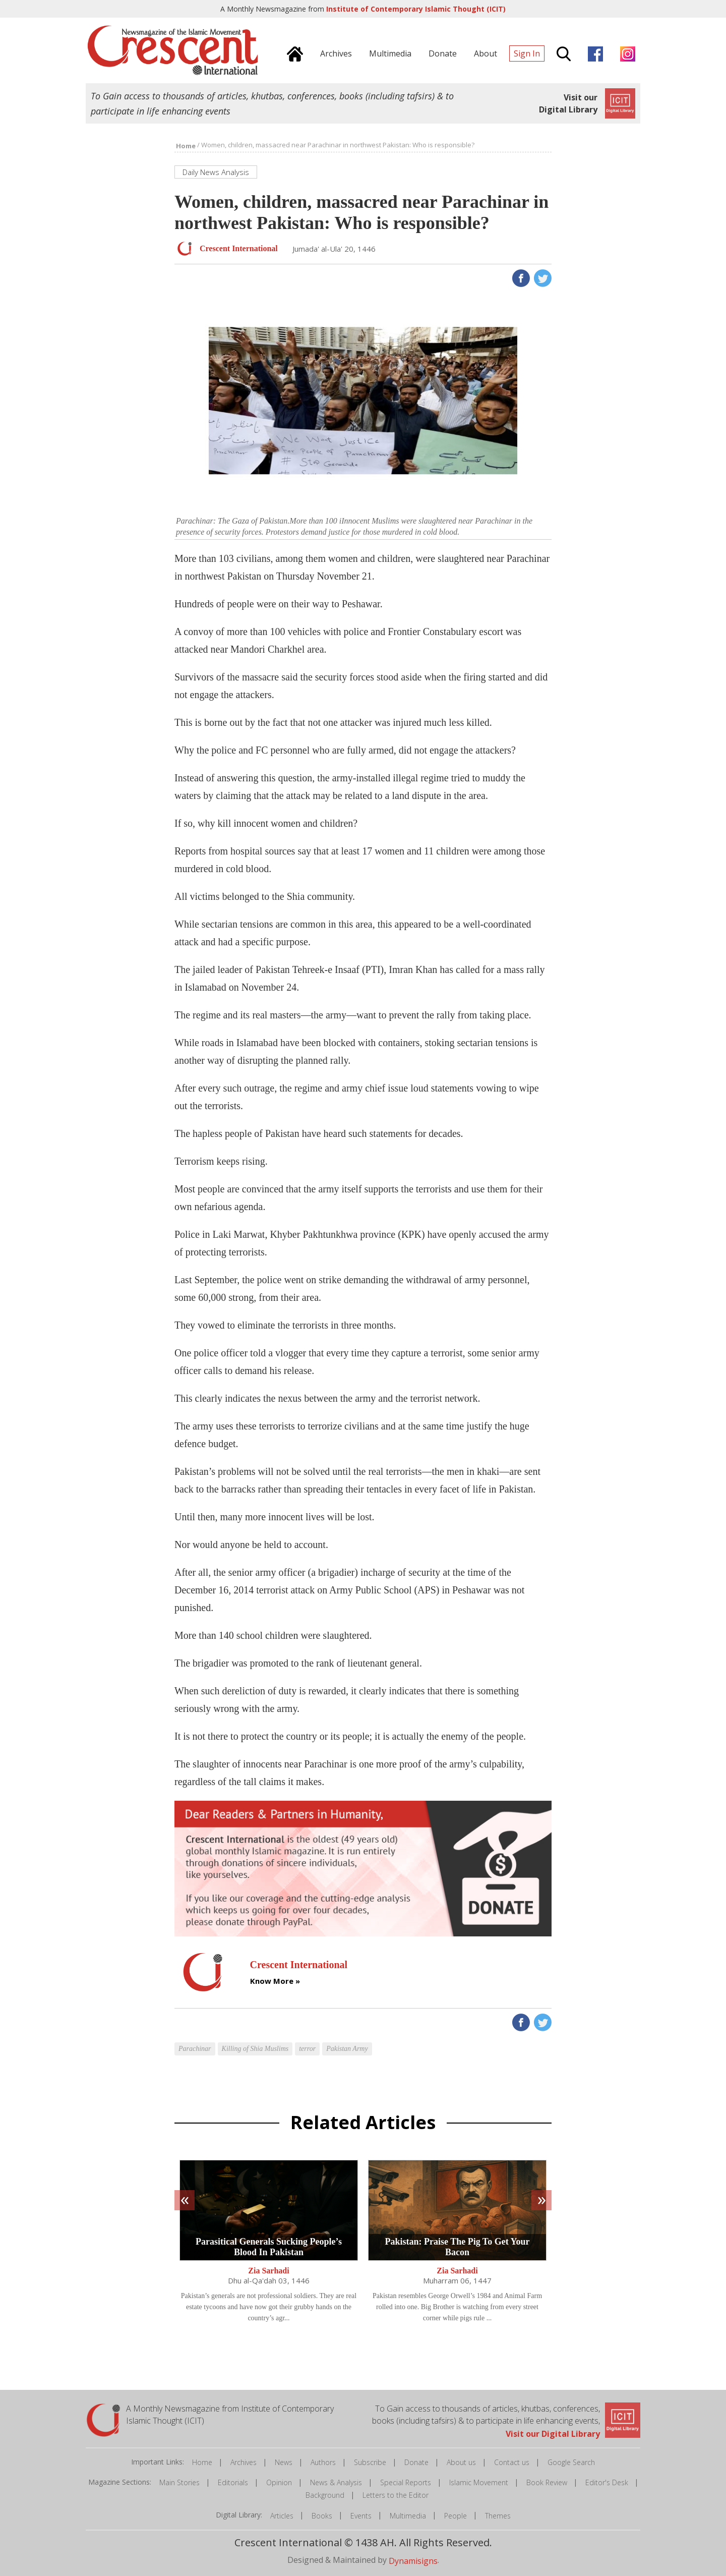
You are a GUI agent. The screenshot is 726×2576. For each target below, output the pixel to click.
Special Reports (405, 2482)
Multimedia (408, 2516)
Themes (498, 2516)
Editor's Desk (606, 2482)
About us (461, 2462)
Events (361, 2516)
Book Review (546, 2482)
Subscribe (370, 2462)
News (283, 2462)
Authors (323, 2462)
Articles (281, 2516)
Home (202, 2462)
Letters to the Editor (395, 2495)
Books (322, 2516)
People (455, 2516)
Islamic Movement (478, 2482)
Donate (416, 2462)
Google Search (571, 2462)
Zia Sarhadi (268, 2271)
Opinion (279, 2482)
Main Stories (179, 2482)
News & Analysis (336, 2482)
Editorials (233, 2482)
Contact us (511, 2462)
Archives (243, 2462)
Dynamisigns (413, 2560)
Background (325, 2495)
